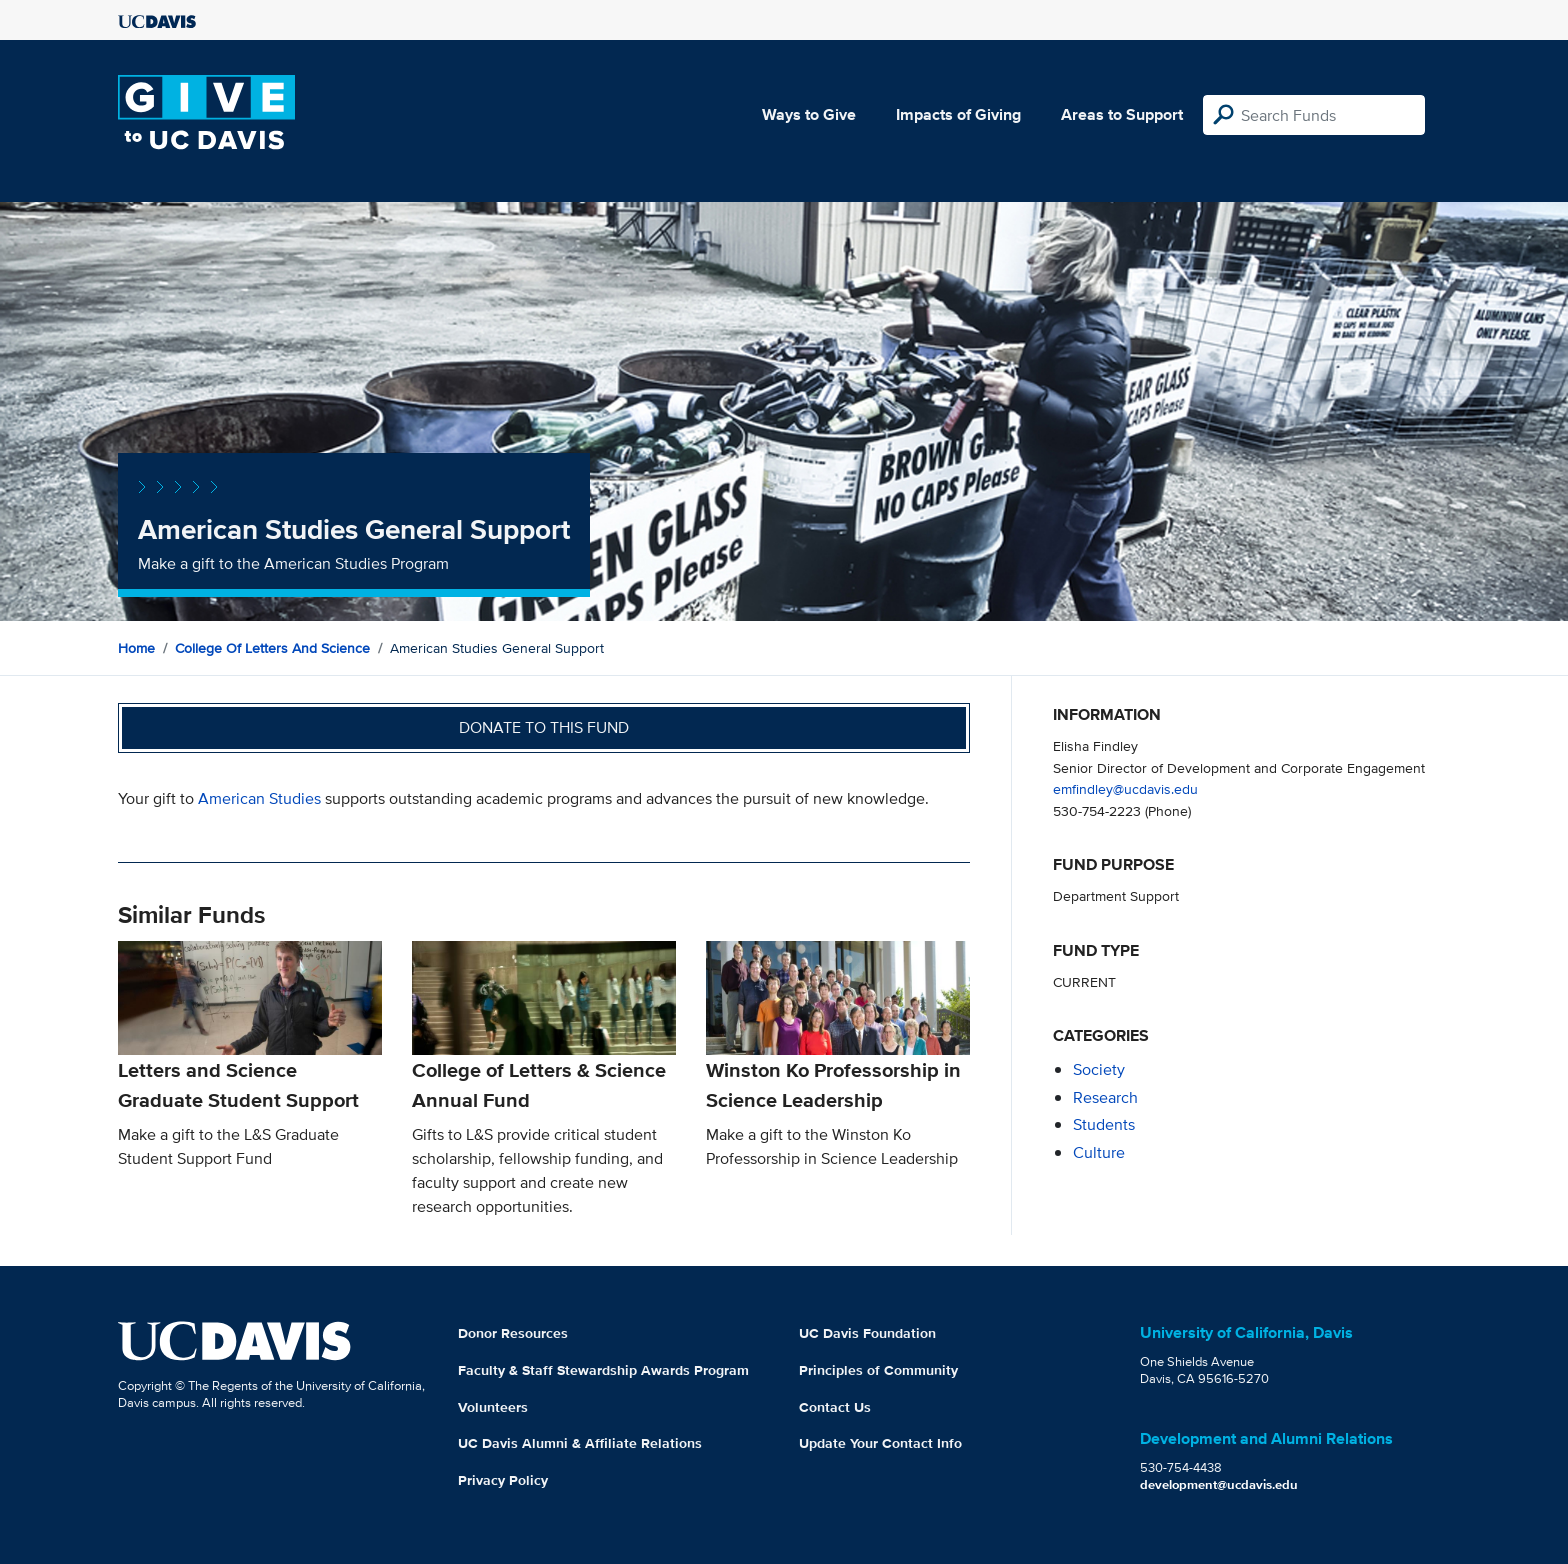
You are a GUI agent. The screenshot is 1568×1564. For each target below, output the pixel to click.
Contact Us (835, 1407)
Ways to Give (809, 114)
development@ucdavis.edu (1219, 1484)
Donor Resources (513, 1333)
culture (1099, 1152)
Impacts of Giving (958, 114)
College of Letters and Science (272, 648)
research (1105, 1097)
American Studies (259, 798)
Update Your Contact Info (880, 1443)
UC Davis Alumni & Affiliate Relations (580, 1443)
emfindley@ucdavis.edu (1125, 788)
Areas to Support (1122, 114)
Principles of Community (878, 1370)
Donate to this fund (544, 727)
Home (136, 648)
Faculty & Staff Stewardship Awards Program (603, 1370)
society (1099, 1069)
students (1104, 1124)
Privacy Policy (503, 1480)
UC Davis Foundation (867, 1333)
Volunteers (493, 1407)
